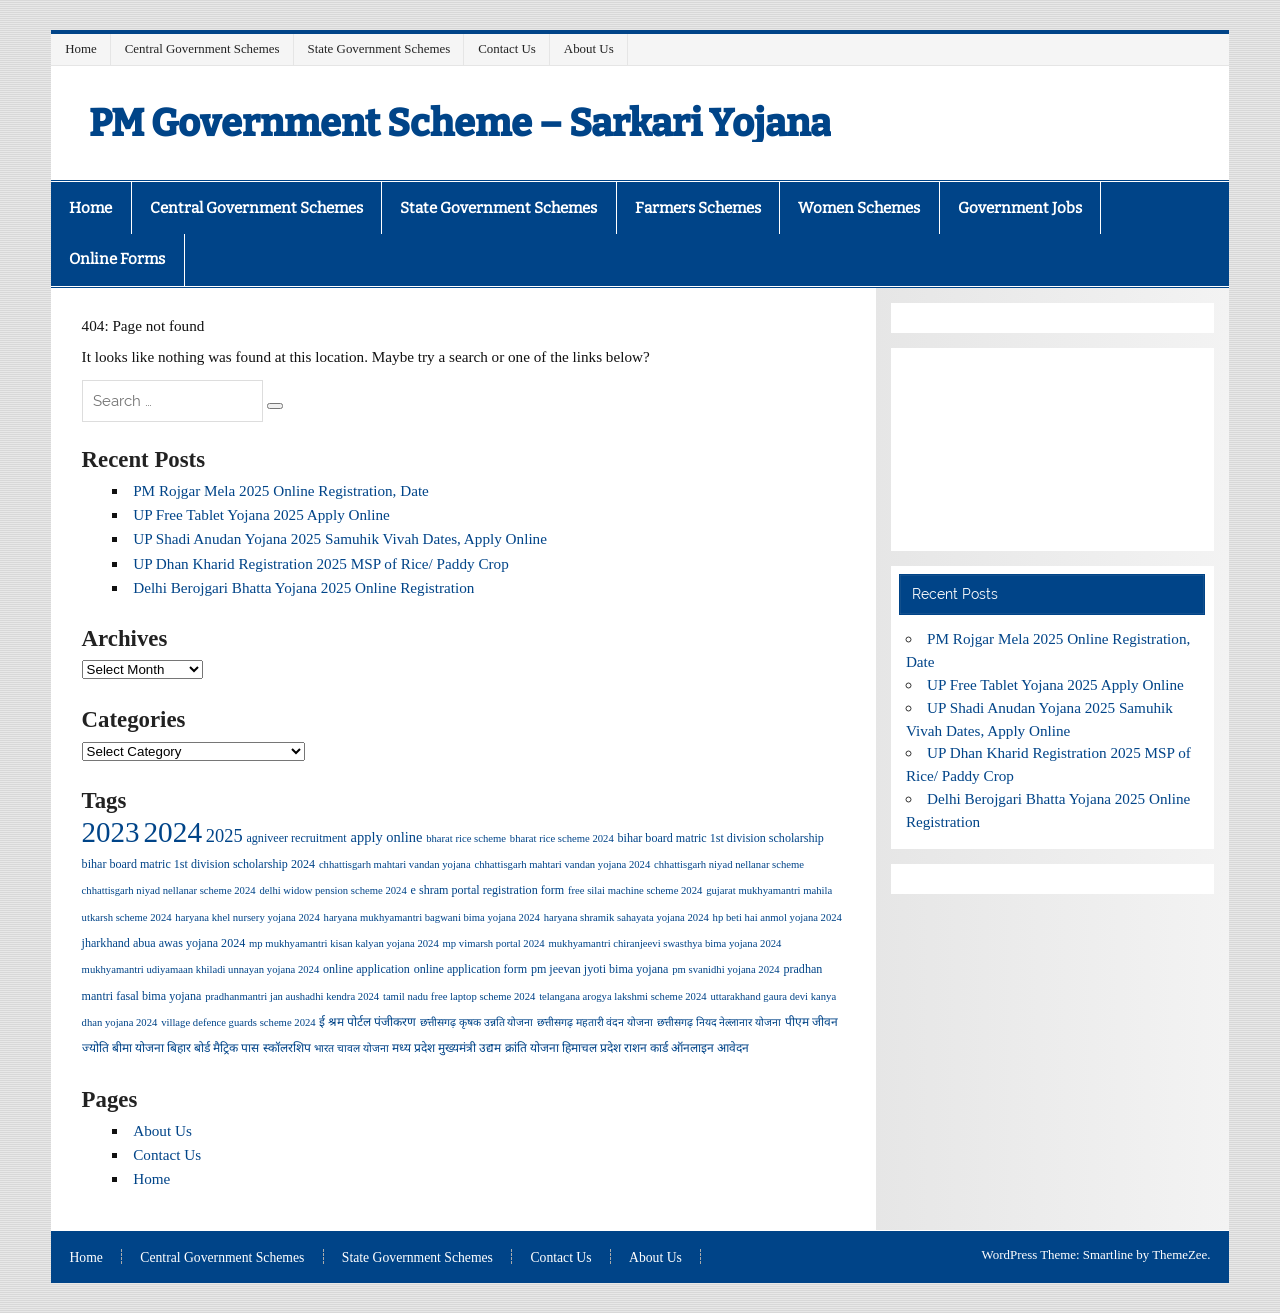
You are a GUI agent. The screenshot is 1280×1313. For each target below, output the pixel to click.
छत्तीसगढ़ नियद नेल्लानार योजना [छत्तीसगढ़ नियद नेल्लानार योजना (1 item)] (719, 1022)
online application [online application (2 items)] (366, 969)
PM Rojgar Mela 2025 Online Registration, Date (281, 490)
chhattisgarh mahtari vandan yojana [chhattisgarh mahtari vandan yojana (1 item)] (395, 864)
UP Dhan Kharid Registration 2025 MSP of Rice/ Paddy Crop (321, 563)
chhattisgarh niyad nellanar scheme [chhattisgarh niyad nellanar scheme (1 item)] (729, 864)
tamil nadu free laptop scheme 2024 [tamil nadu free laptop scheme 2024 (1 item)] (459, 996)
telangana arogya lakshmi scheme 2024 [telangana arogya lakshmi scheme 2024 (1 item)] (622, 996)
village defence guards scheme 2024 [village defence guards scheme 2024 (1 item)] (238, 1022)
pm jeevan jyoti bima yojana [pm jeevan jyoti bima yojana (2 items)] (600, 969)
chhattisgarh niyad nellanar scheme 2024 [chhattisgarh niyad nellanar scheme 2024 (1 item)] (169, 890)
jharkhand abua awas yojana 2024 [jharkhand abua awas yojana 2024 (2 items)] (164, 943)
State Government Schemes (379, 48)
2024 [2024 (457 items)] (172, 832)
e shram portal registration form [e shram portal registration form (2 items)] (488, 890)
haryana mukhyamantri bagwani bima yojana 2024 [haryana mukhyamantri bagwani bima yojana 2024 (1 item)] (432, 917)
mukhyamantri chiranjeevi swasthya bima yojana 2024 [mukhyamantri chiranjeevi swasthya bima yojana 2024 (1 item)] (664, 943)
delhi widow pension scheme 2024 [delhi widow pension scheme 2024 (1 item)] (332, 890)
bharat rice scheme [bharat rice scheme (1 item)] (466, 838)
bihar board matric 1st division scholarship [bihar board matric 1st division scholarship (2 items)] (721, 838)
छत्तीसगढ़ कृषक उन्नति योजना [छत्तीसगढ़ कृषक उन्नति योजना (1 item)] (476, 1022)
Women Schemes (859, 208)
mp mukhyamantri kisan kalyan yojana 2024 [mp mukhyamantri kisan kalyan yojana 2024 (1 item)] (344, 943)
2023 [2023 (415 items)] (111, 832)
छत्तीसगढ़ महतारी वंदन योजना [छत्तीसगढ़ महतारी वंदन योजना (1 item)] (595, 1022)
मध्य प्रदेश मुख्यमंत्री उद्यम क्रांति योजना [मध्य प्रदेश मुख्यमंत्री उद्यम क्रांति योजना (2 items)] (475, 1048)
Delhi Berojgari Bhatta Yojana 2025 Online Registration (303, 587)
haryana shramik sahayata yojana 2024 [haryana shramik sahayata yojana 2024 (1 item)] (626, 917)
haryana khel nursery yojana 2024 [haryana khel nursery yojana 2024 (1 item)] (247, 917)
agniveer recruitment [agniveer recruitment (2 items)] (296, 838)
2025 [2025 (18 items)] (224, 836)
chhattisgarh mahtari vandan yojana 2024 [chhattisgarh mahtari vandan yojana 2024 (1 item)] (562, 864)
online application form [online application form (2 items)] (470, 969)
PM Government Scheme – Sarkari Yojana (460, 123)
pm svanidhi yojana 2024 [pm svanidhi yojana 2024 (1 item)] (725, 969)
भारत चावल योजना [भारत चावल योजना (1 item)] (351, 1048)
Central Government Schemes (202, 48)
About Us (589, 48)
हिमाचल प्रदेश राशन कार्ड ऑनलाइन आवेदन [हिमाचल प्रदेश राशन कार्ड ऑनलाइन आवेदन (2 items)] (655, 1048)
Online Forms (117, 259)
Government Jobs (1020, 208)
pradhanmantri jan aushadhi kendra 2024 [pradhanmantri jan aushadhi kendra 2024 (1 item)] (292, 996)
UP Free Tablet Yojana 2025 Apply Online (261, 514)
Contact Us (507, 48)
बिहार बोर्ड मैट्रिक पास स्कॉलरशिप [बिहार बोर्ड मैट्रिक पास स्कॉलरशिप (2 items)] (238, 1048)
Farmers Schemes (698, 208)
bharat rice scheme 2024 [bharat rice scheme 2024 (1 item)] (562, 838)
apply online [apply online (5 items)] (387, 837)
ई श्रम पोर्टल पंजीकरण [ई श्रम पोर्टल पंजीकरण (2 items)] (367, 1022)
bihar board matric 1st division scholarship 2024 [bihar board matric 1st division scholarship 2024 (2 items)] (198, 864)
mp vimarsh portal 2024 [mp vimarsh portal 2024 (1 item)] (494, 943)
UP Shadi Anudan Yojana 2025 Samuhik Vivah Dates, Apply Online (340, 538)
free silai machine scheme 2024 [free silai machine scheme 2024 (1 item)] (635, 890)
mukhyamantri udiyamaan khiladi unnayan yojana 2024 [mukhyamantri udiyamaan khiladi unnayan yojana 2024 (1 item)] (201, 969)
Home (81, 48)
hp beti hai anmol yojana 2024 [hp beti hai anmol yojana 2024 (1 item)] (777, 917)
